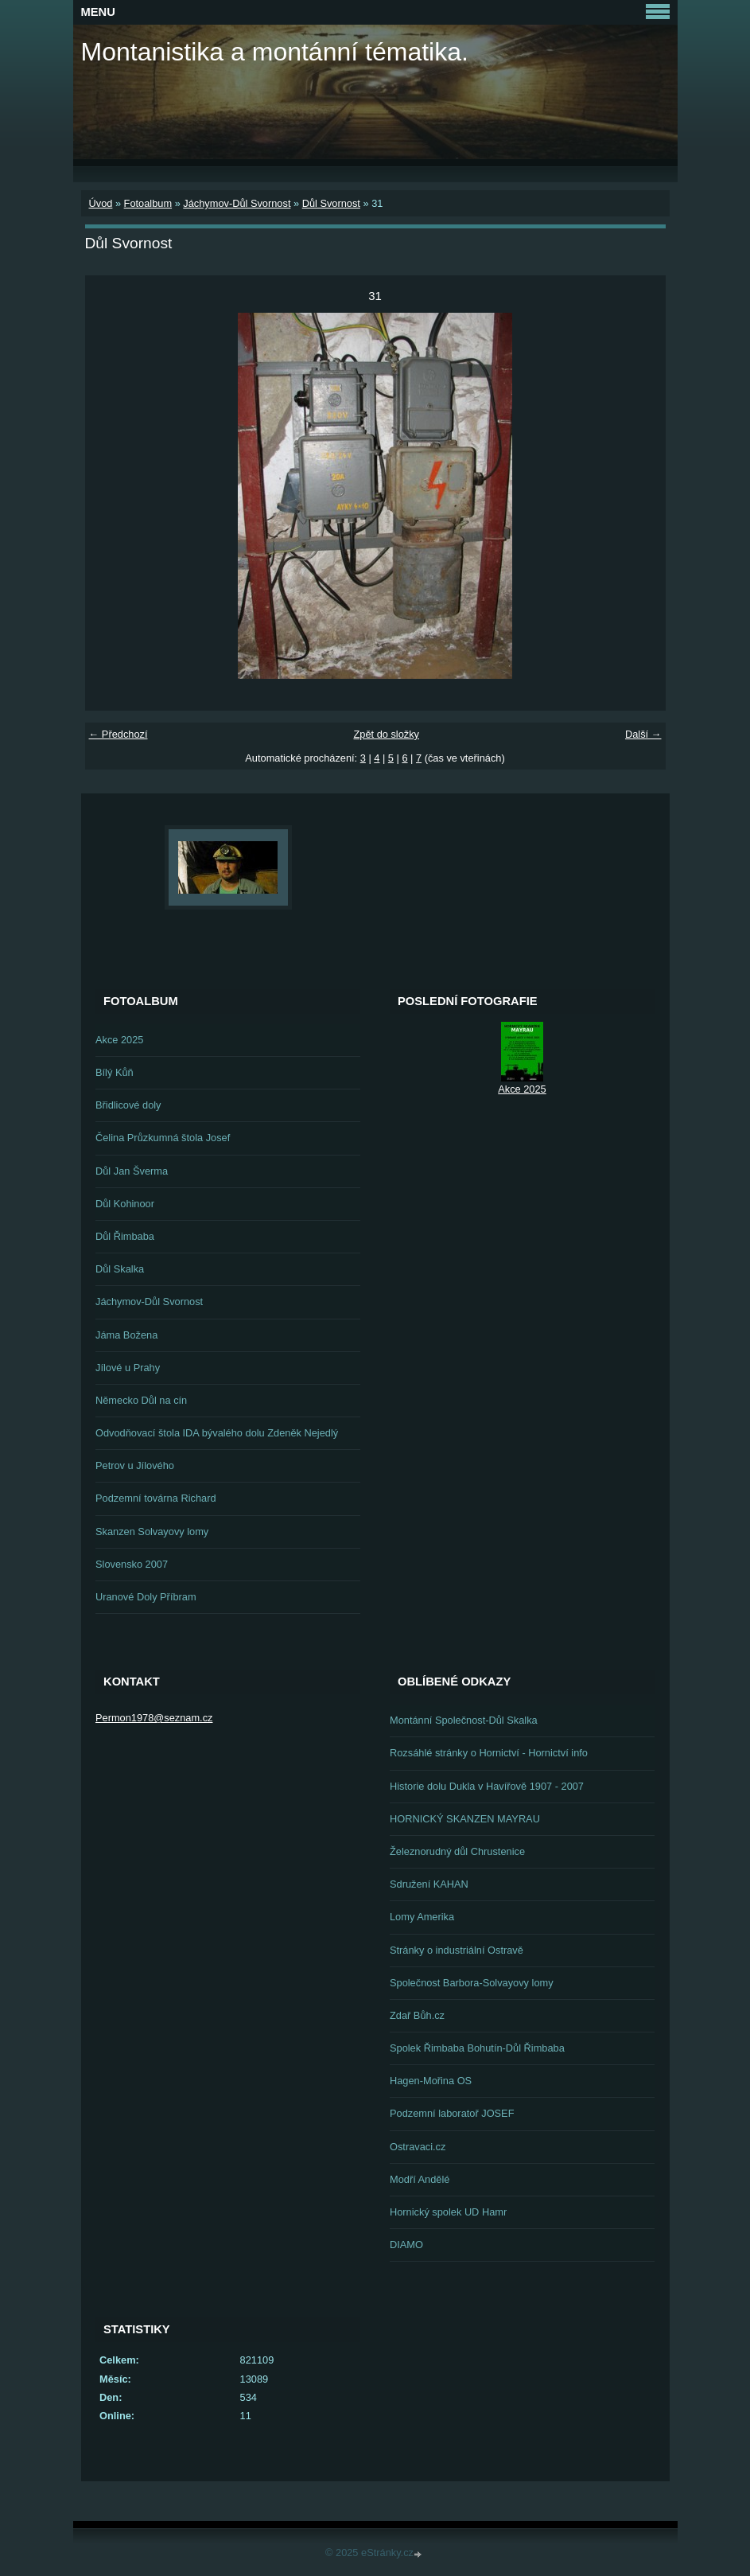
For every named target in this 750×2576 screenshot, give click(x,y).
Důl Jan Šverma (131, 1171)
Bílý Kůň (114, 1072)
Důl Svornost (331, 203)
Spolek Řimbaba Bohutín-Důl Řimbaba (477, 2048)
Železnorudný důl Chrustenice (457, 1851)
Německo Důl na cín (141, 1400)
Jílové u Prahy (127, 1368)
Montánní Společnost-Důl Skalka (464, 1720)
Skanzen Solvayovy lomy (151, 1531)
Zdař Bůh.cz (417, 2015)
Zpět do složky (386, 734)
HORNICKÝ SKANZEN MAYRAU (465, 1819)
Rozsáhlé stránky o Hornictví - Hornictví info (489, 1753)
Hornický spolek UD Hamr (448, 2212)
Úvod (101, 203)
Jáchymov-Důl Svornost (236, 203)
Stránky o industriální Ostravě (456, 1950)
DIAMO (406, 2245)
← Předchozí (118, 734)
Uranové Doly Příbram (145, 1597)
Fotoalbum (148, 203)
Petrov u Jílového (134, 1465)
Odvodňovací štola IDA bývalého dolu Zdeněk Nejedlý (216, 1433)
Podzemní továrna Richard (155, 1498)
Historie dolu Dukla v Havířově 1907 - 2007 (487, 1786)
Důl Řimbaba (124, 1236)
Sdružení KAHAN (429, 1884)
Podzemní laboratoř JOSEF (452, 2113)
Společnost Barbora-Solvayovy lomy (472, 1983)
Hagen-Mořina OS (431, 2081)
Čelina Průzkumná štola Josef (162, 1138)
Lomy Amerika (422, 1917)
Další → (643, 734)
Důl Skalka (119, 1269)
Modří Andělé (419, 2179)
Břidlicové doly (128, 1105)
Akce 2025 (119, 1040)
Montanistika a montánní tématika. (274, 51)
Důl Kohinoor (124, 1204)
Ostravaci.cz (417, 2147)
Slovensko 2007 (131, 1564)
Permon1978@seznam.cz (153, 1718)
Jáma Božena (126, 1335)
